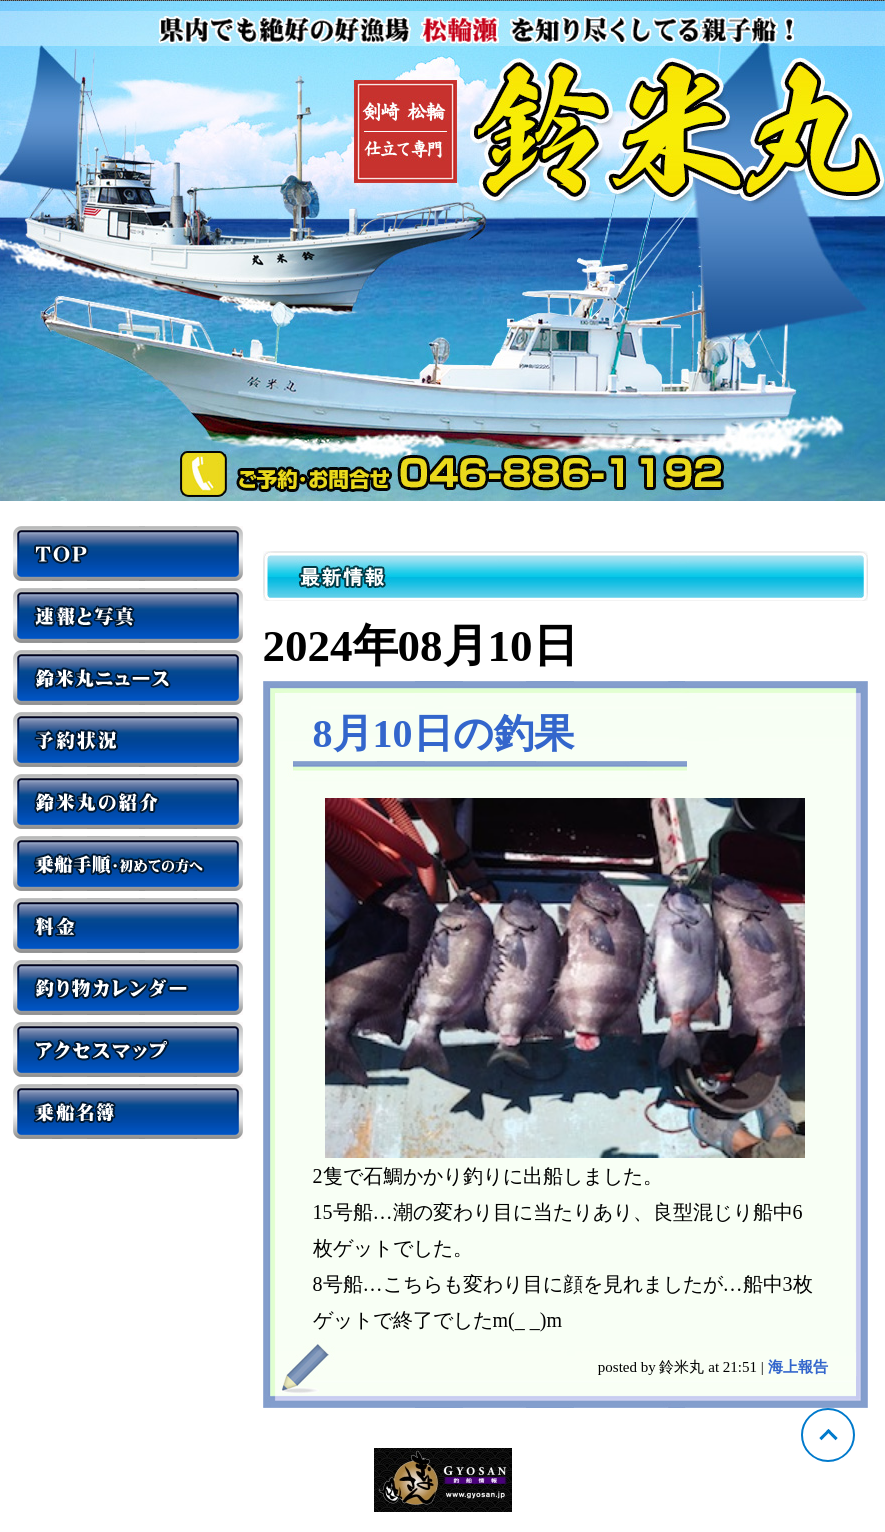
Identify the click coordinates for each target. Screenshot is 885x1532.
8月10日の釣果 (443, 733)
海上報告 (798, 1367)
